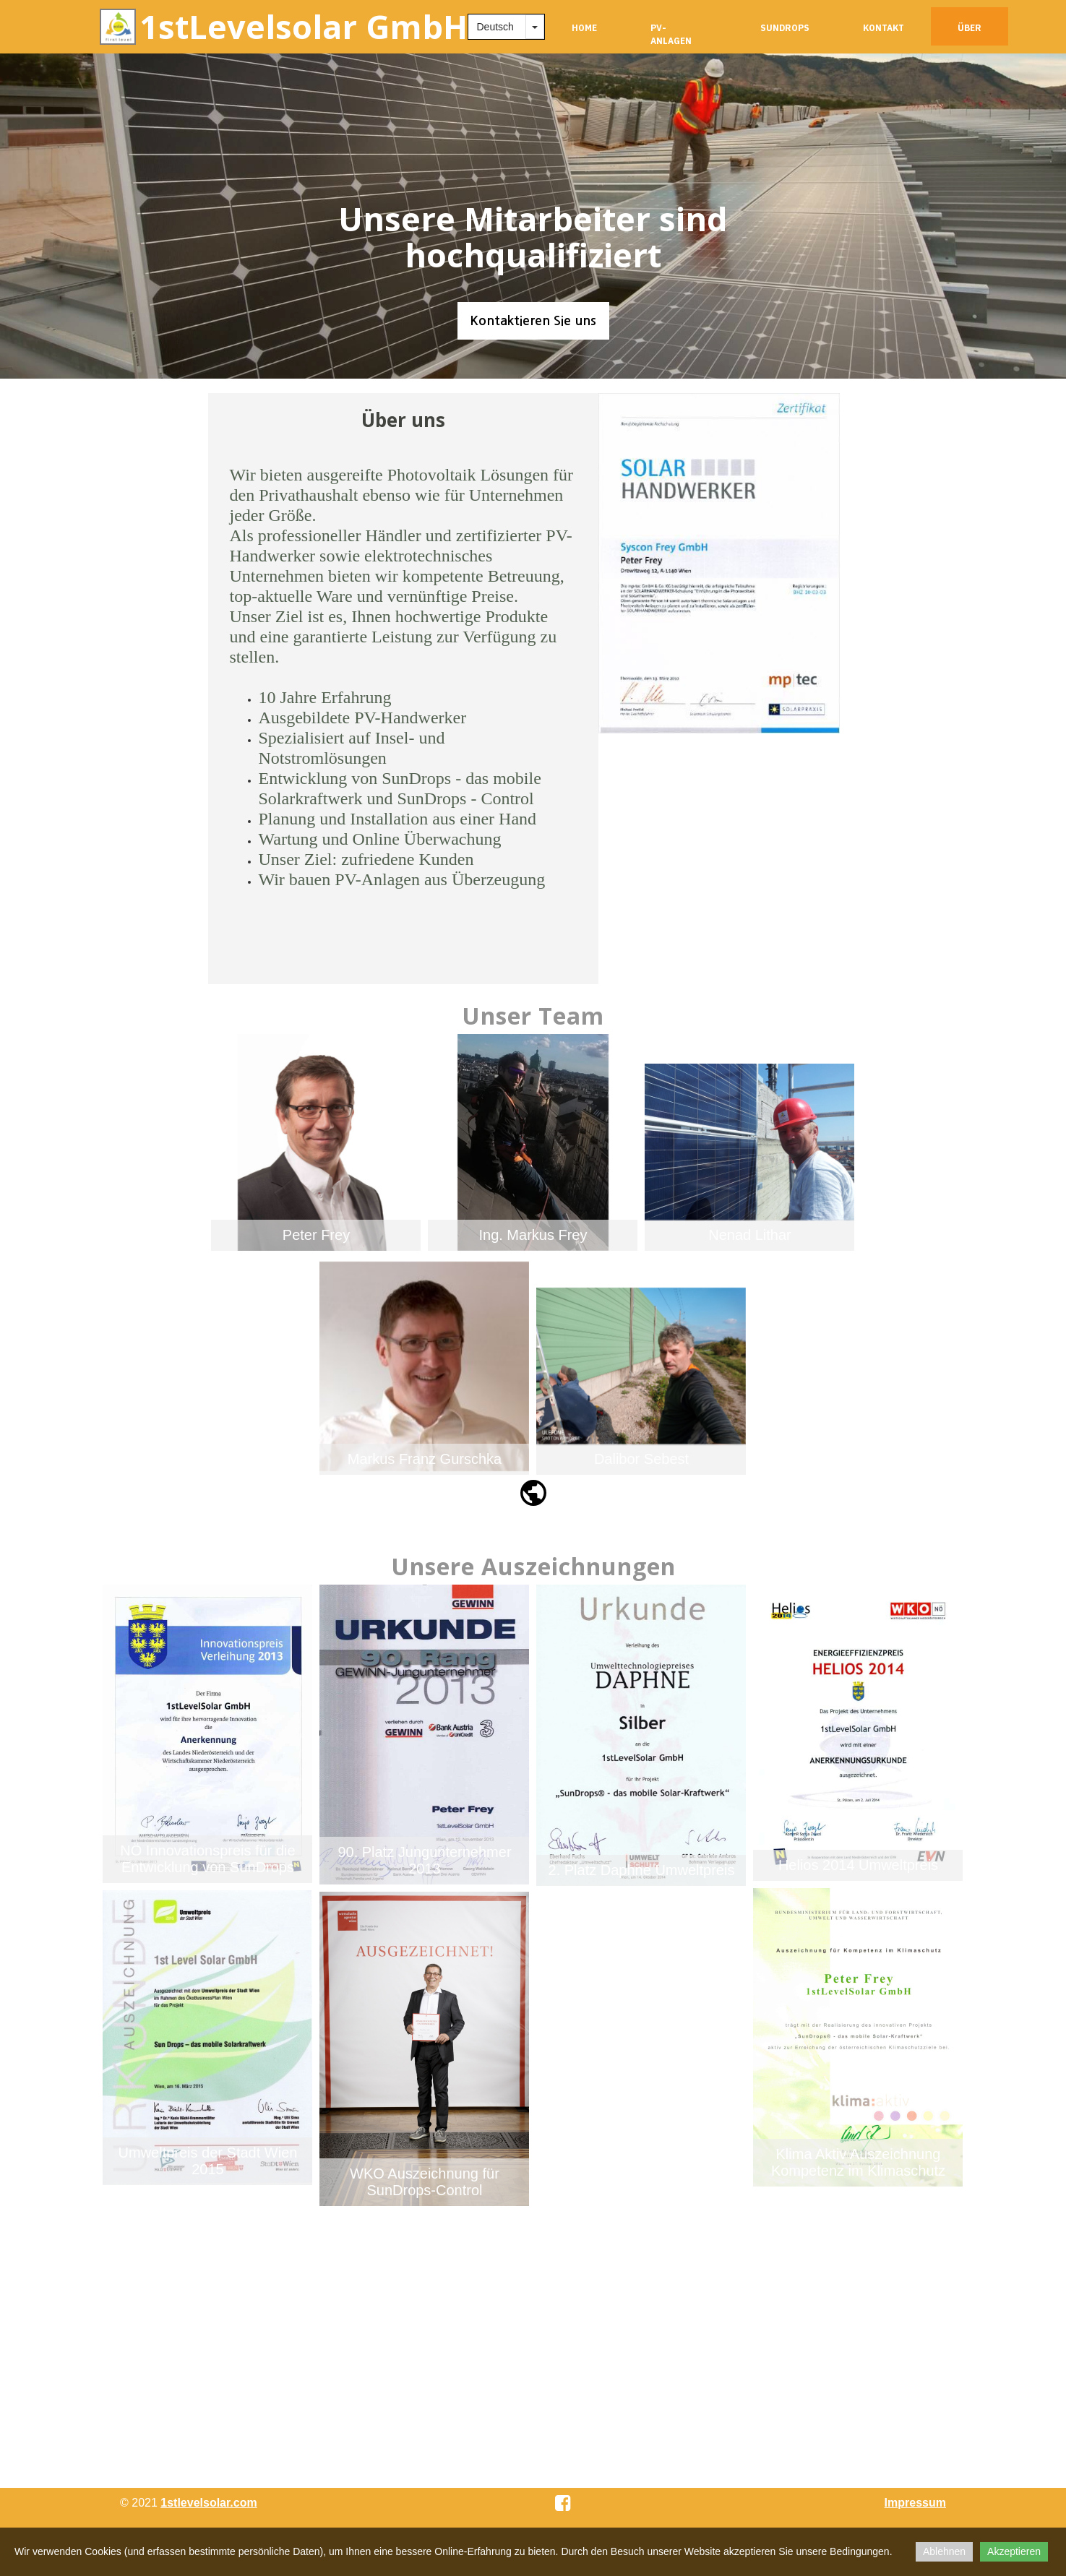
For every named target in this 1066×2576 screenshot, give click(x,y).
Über (969, 27)
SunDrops (784, 27)
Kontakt (883, 27)
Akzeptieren (1014, 2551)
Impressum (915, 2503)
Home (584, 27)
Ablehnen (944, 2551)
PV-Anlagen (671, 34)
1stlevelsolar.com (208, 2503)
